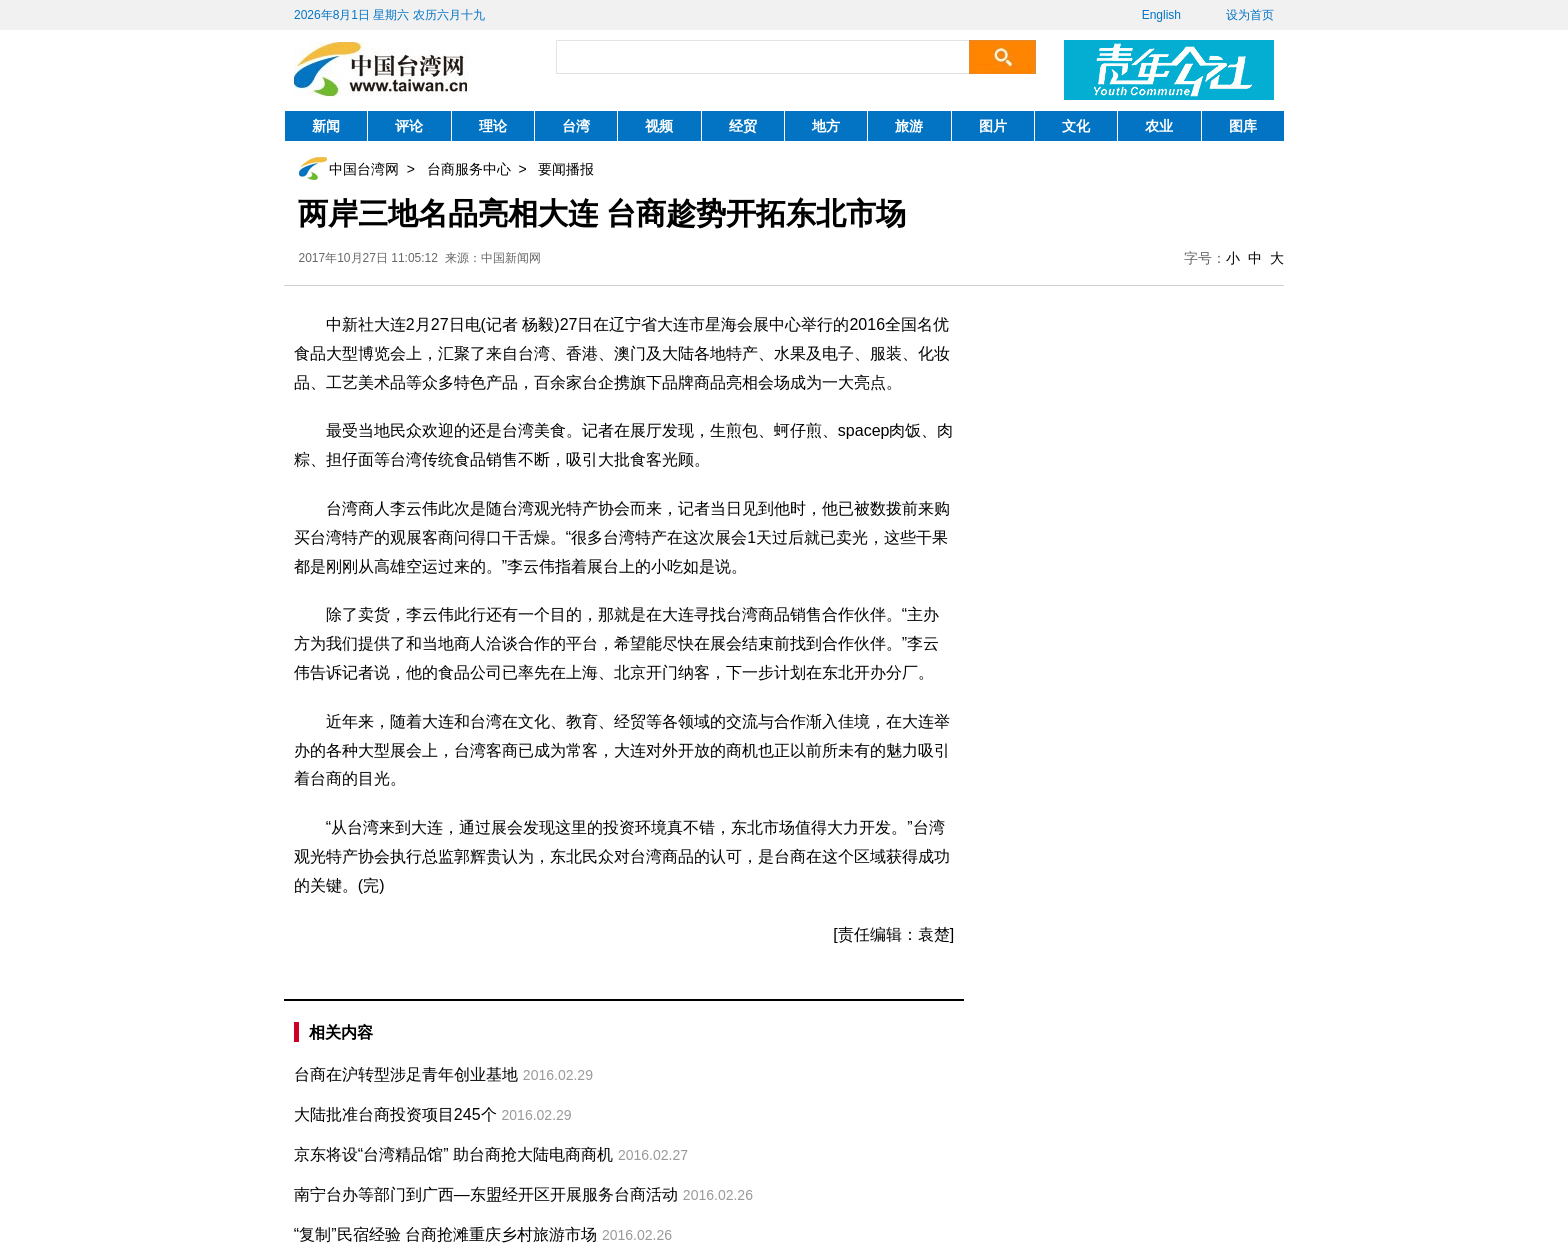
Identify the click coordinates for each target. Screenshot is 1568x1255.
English (1161, 15)
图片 (993, 126)
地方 (826, 126)
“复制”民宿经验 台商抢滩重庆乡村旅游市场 (445, 1234)
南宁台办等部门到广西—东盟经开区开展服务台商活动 (486, 1194)
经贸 (743, 126)
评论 (409, 126)
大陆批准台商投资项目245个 (395, 1114)
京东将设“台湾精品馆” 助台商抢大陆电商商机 (453, 1154)
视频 (659, 126)
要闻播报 (566, 169)
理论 (493, 126)
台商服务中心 (469, 169)
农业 (1159, 126)
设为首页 (1250, 15)
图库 (1243, 126)
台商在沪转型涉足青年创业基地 (406, 1074)
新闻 (326, 126)
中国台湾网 (364, 169)
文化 (1076, 126)
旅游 (909, 126)
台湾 (576, 126)
